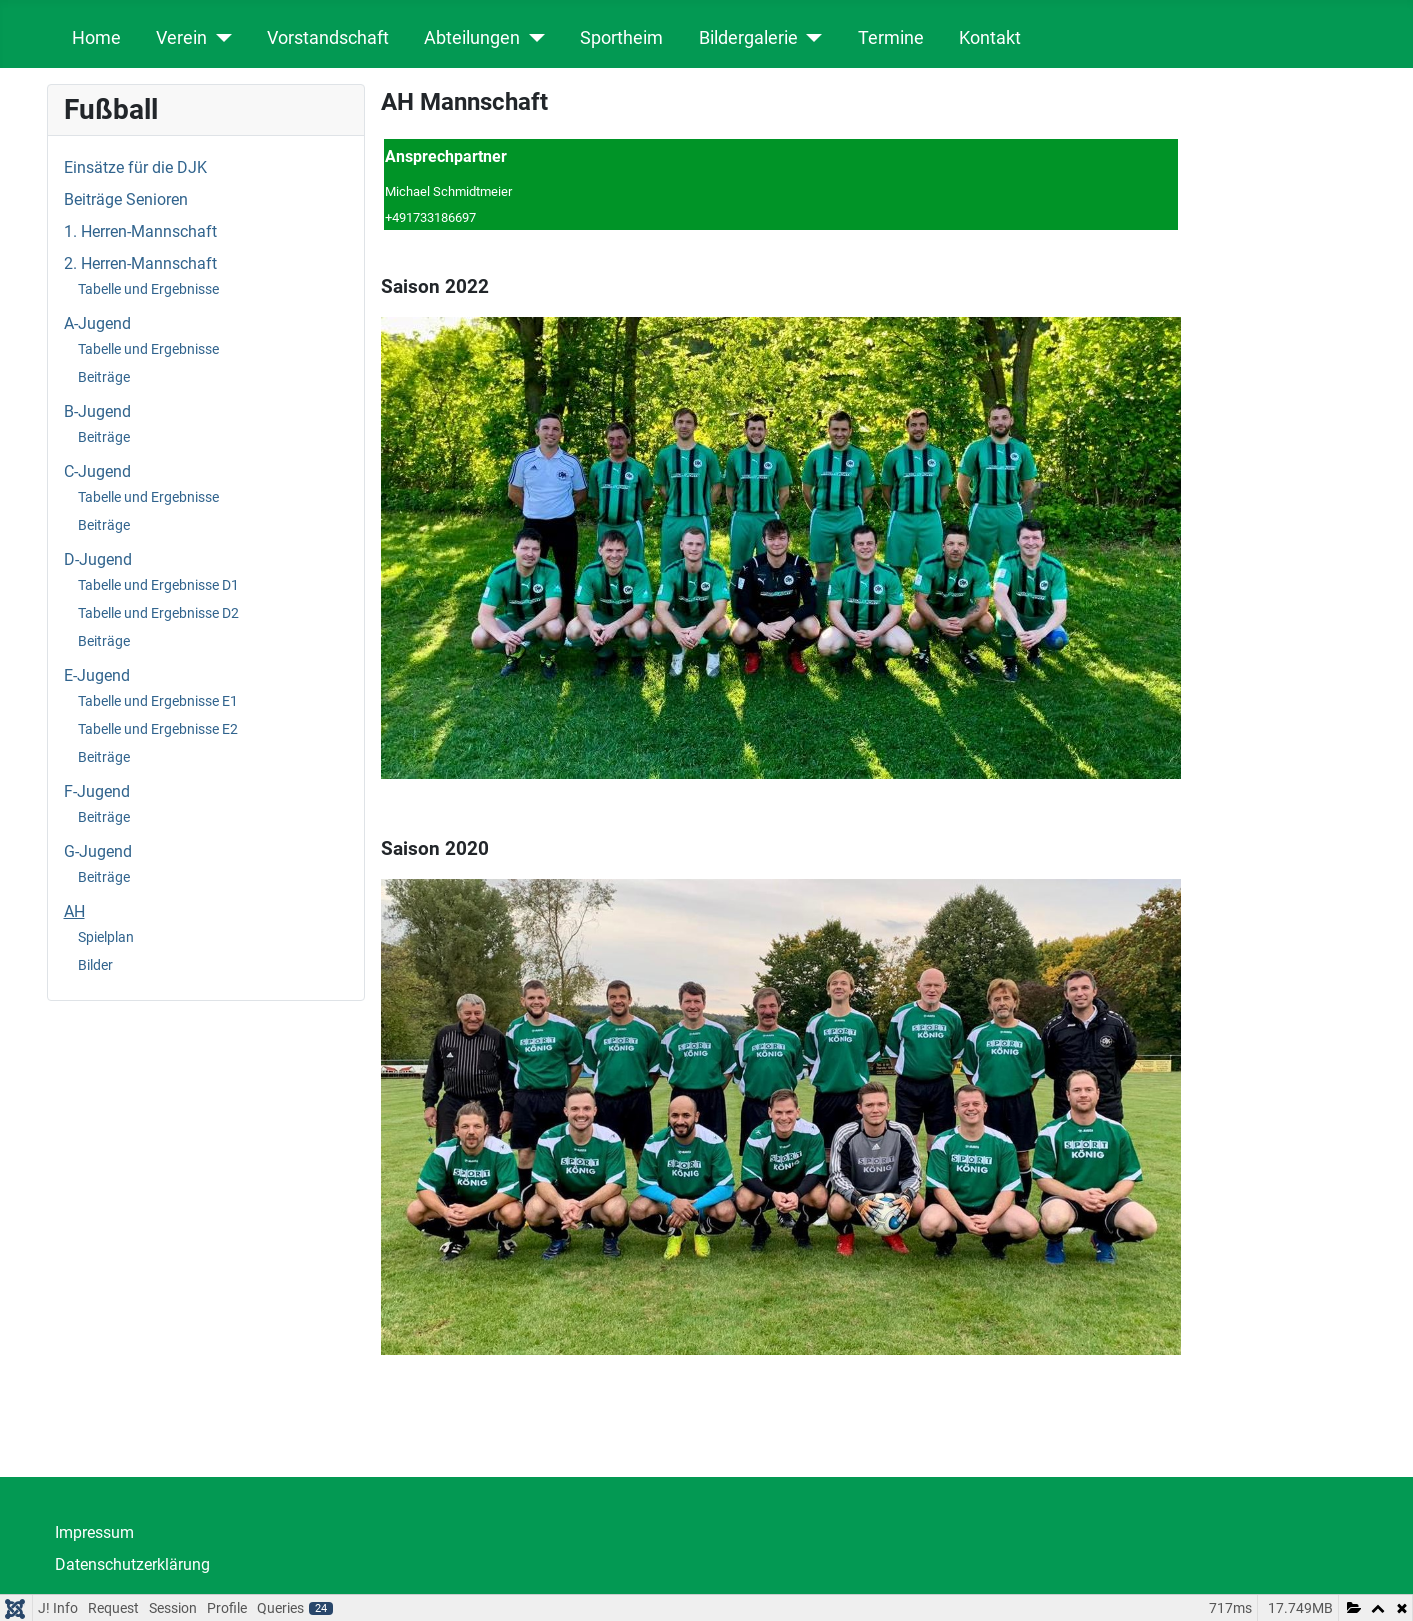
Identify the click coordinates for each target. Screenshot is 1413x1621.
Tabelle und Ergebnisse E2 (158, 729)
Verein (181, 38)
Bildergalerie (748, 38)
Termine (891, 38)
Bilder (95, 965)
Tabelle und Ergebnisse (148, 289)
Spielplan (106, 937)
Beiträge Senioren (126, 199)
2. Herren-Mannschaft (140, 263)
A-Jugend (97, 323)
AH (74, 911)
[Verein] (219, 38)
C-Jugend (97, 471)
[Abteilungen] (532, 38)
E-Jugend (97, 675)
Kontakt (990, 38)
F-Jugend (97, 791)
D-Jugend (98, 559)
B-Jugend (97, 411)
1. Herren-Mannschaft (140, 231)
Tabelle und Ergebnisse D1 (158, 585)
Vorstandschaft (328, 38)
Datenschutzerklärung (132, 1564)
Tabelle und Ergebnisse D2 (158, 613)
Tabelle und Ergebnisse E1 (158, 701)
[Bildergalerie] (810, 38)
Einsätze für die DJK (135, 167)
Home (96, 38)
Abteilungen (472, 38)
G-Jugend (98, 851)
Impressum (94, 1532)
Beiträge (104, 377)
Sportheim (621, 38)
